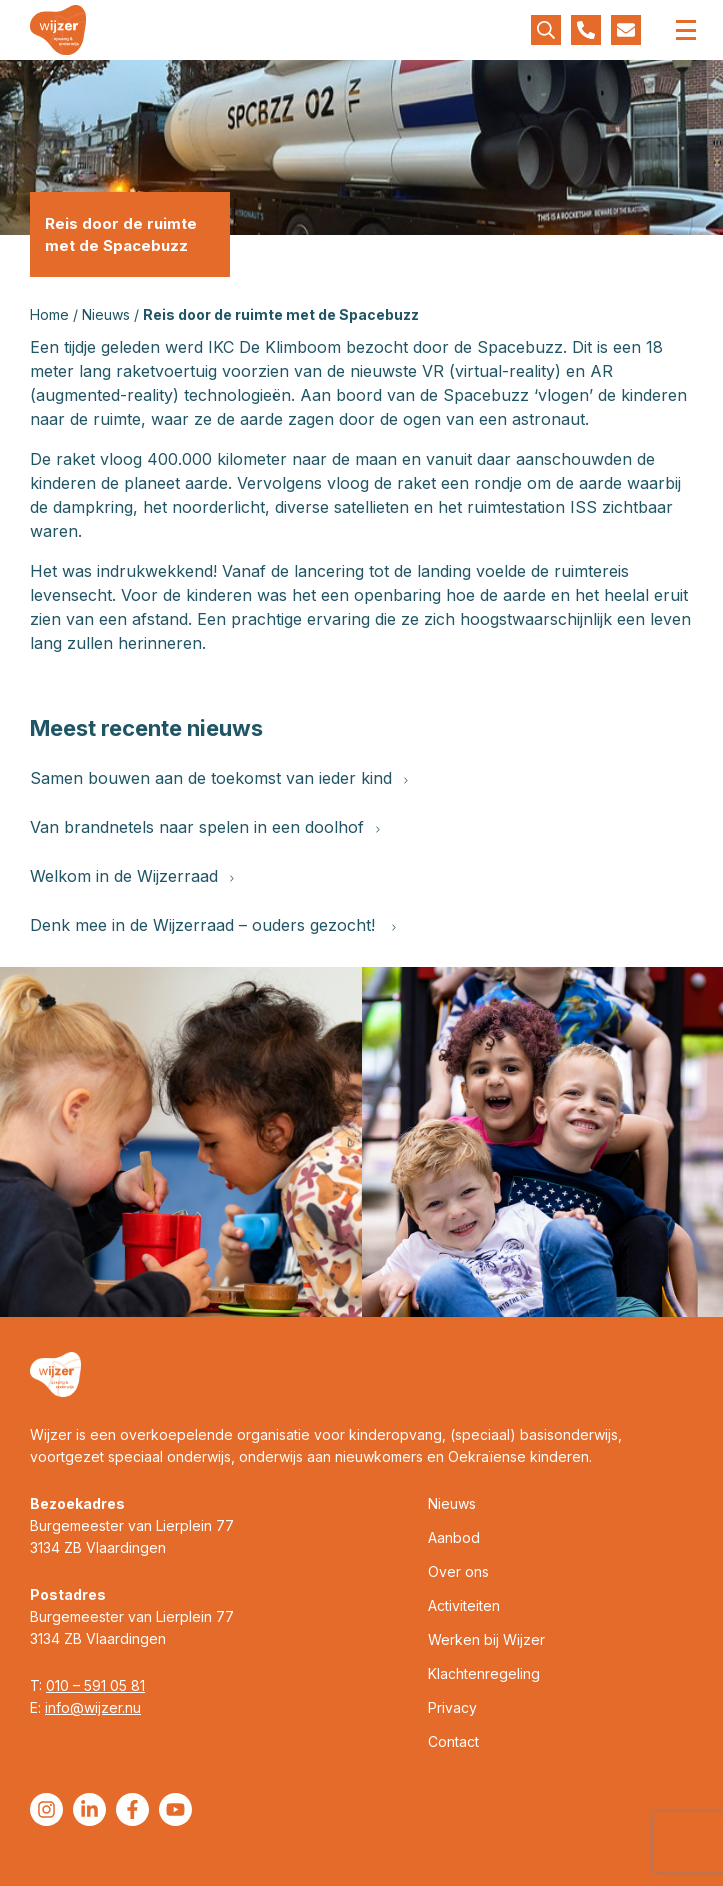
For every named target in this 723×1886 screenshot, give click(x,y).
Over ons (458, 1571)
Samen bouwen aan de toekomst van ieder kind (219, 778)
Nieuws (106, 314)
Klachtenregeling (484, 1673)
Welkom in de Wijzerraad (132, 876)
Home (49, 314)
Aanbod (454, 1537)
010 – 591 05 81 (95, 1685)
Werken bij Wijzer (486, 1639)
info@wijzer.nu (93, 1707)
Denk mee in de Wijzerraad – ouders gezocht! (213, 925)
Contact (453, 1741)
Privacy (452, 1707)
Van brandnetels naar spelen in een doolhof (205, 827)
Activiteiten (464, 1605)
